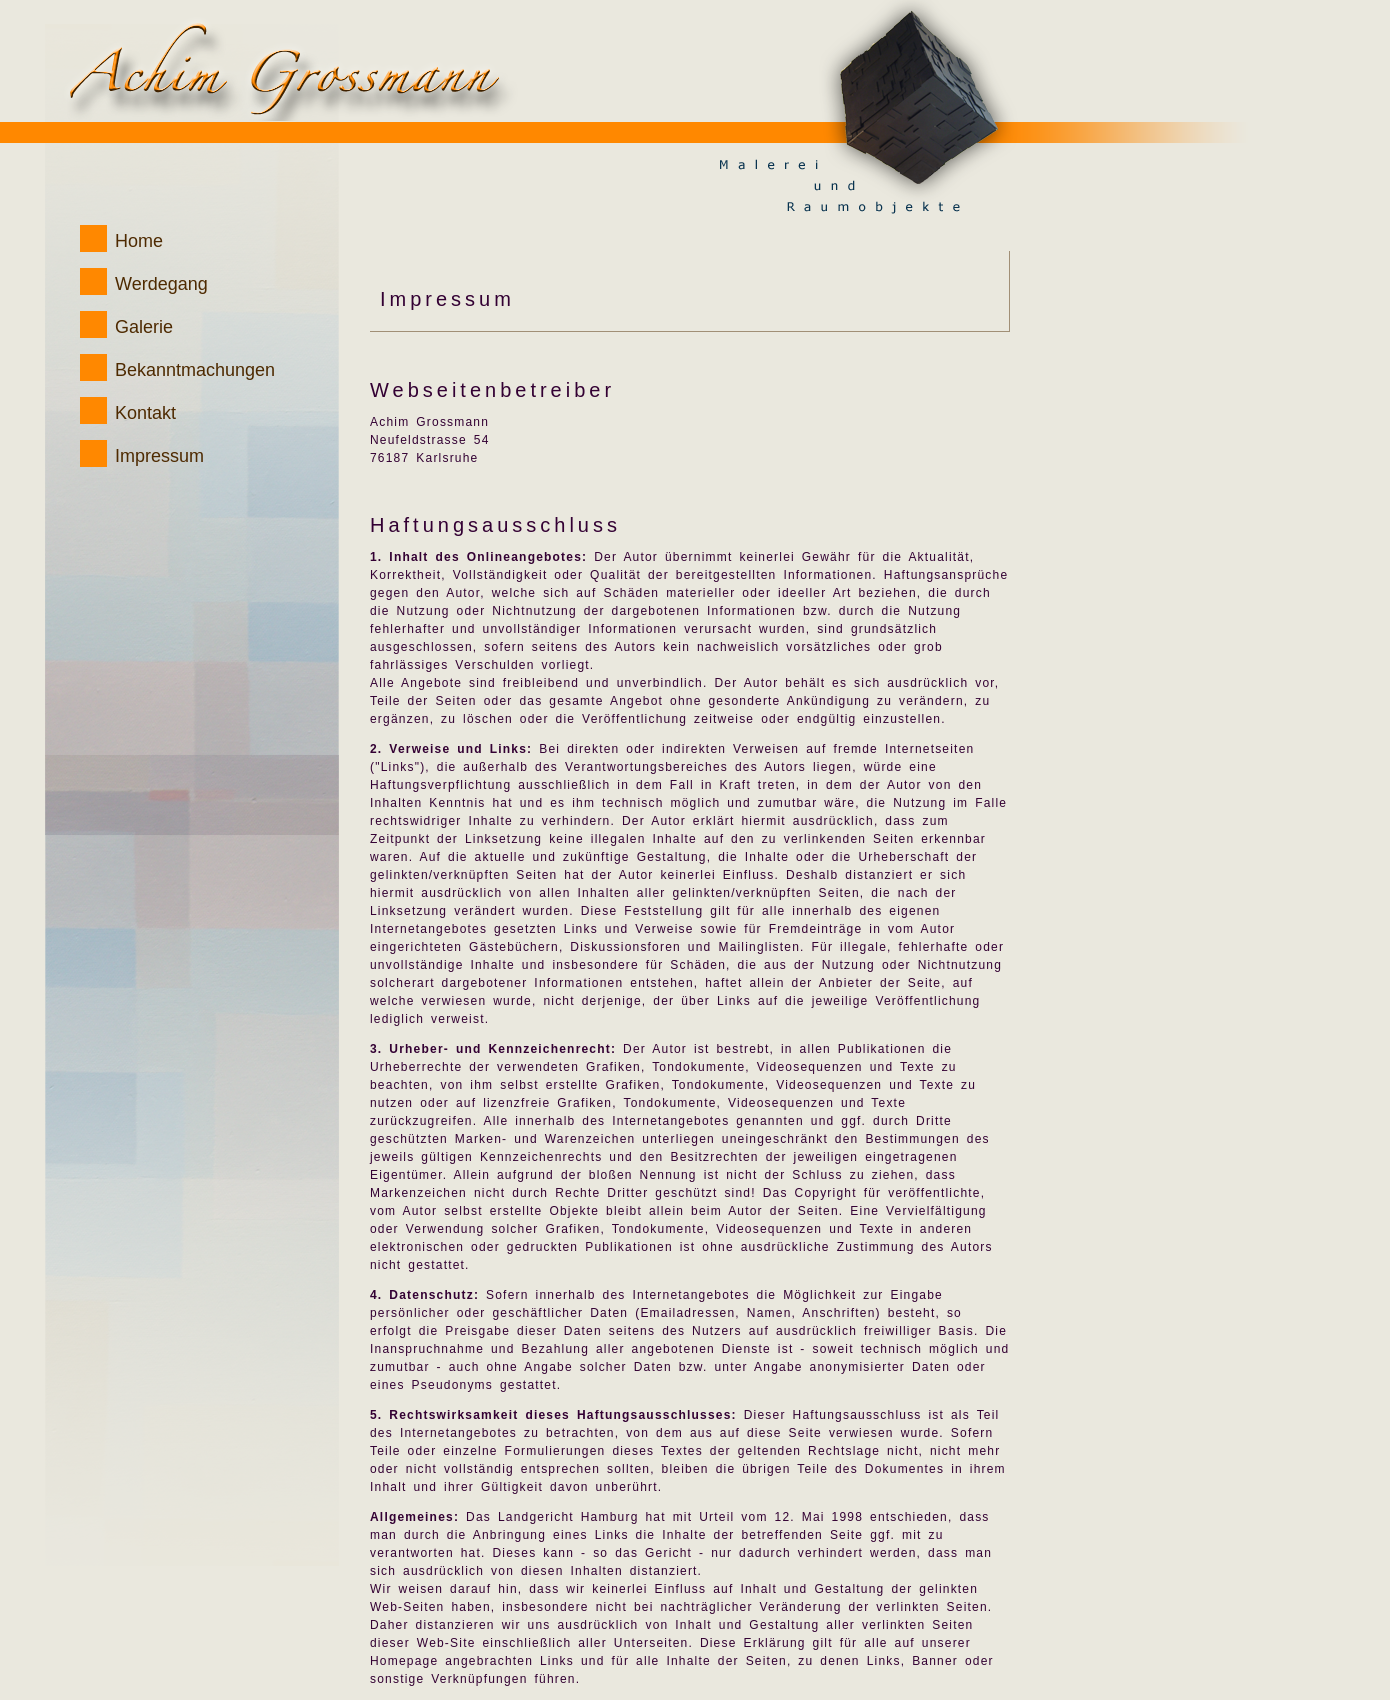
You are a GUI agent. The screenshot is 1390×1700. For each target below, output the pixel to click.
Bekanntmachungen (195, 370)
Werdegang (161, 284)
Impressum (159, 456)
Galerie (144, 327)
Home (139, 241)
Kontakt (145, 413)
